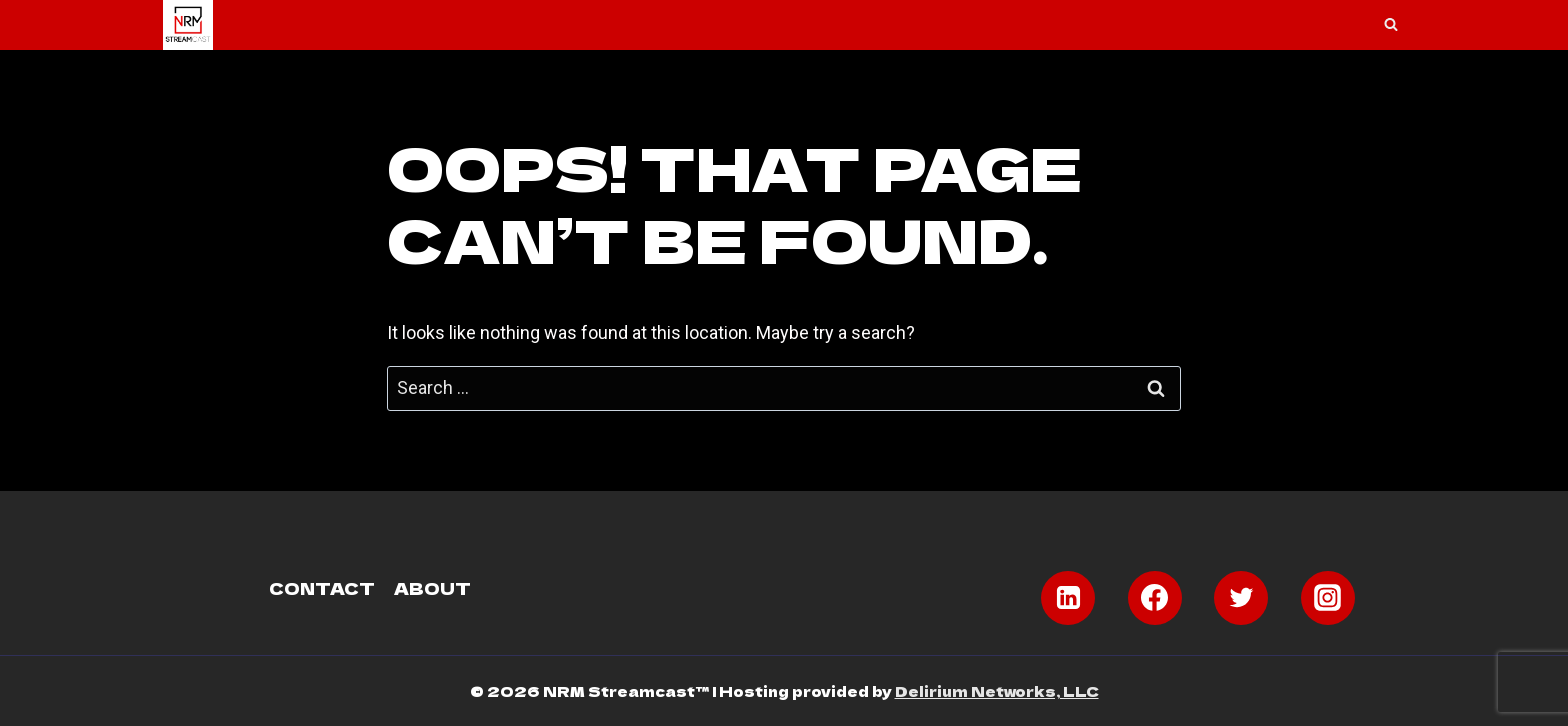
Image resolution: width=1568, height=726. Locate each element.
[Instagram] (1328, 598)
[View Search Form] (1391, 25)
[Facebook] (1155, 598)
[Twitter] (1241, 598)
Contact (322, 588)
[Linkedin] (1068, 598)
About (432, 588)
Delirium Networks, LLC (997, 691)
